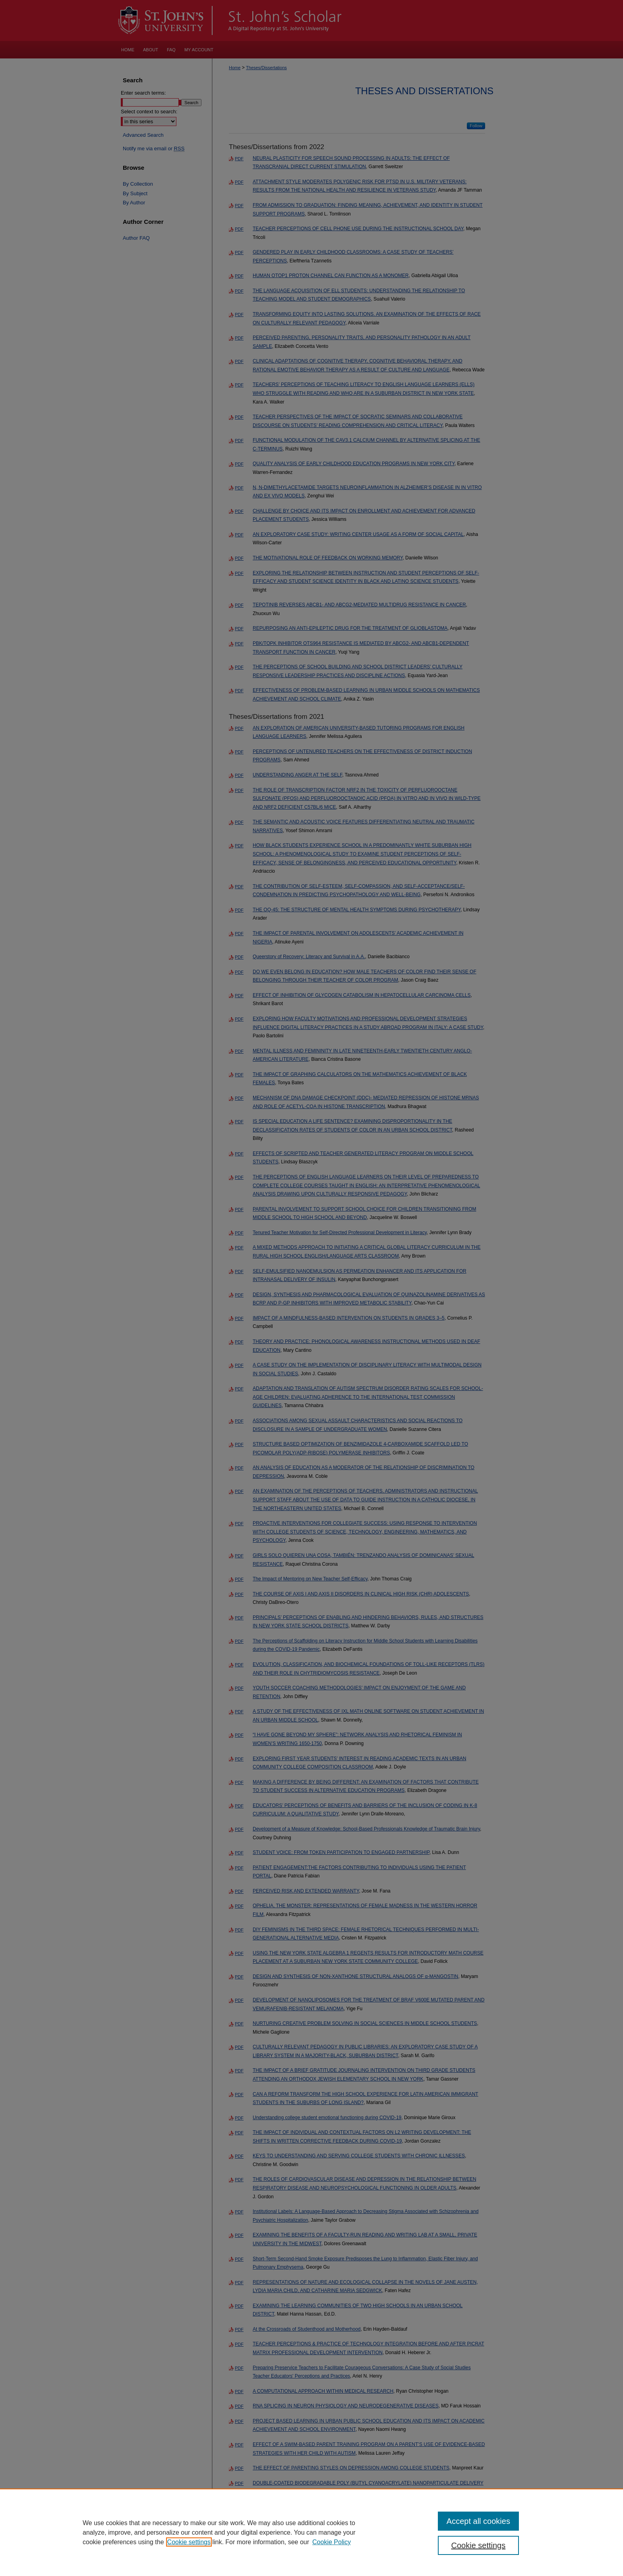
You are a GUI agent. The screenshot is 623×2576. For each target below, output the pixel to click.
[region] (311, 2532)
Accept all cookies (478, 2521)
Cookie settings (189, 2542)
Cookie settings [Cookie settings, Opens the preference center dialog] (478, 2545)
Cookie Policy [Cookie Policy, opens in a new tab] (331, 2542)
